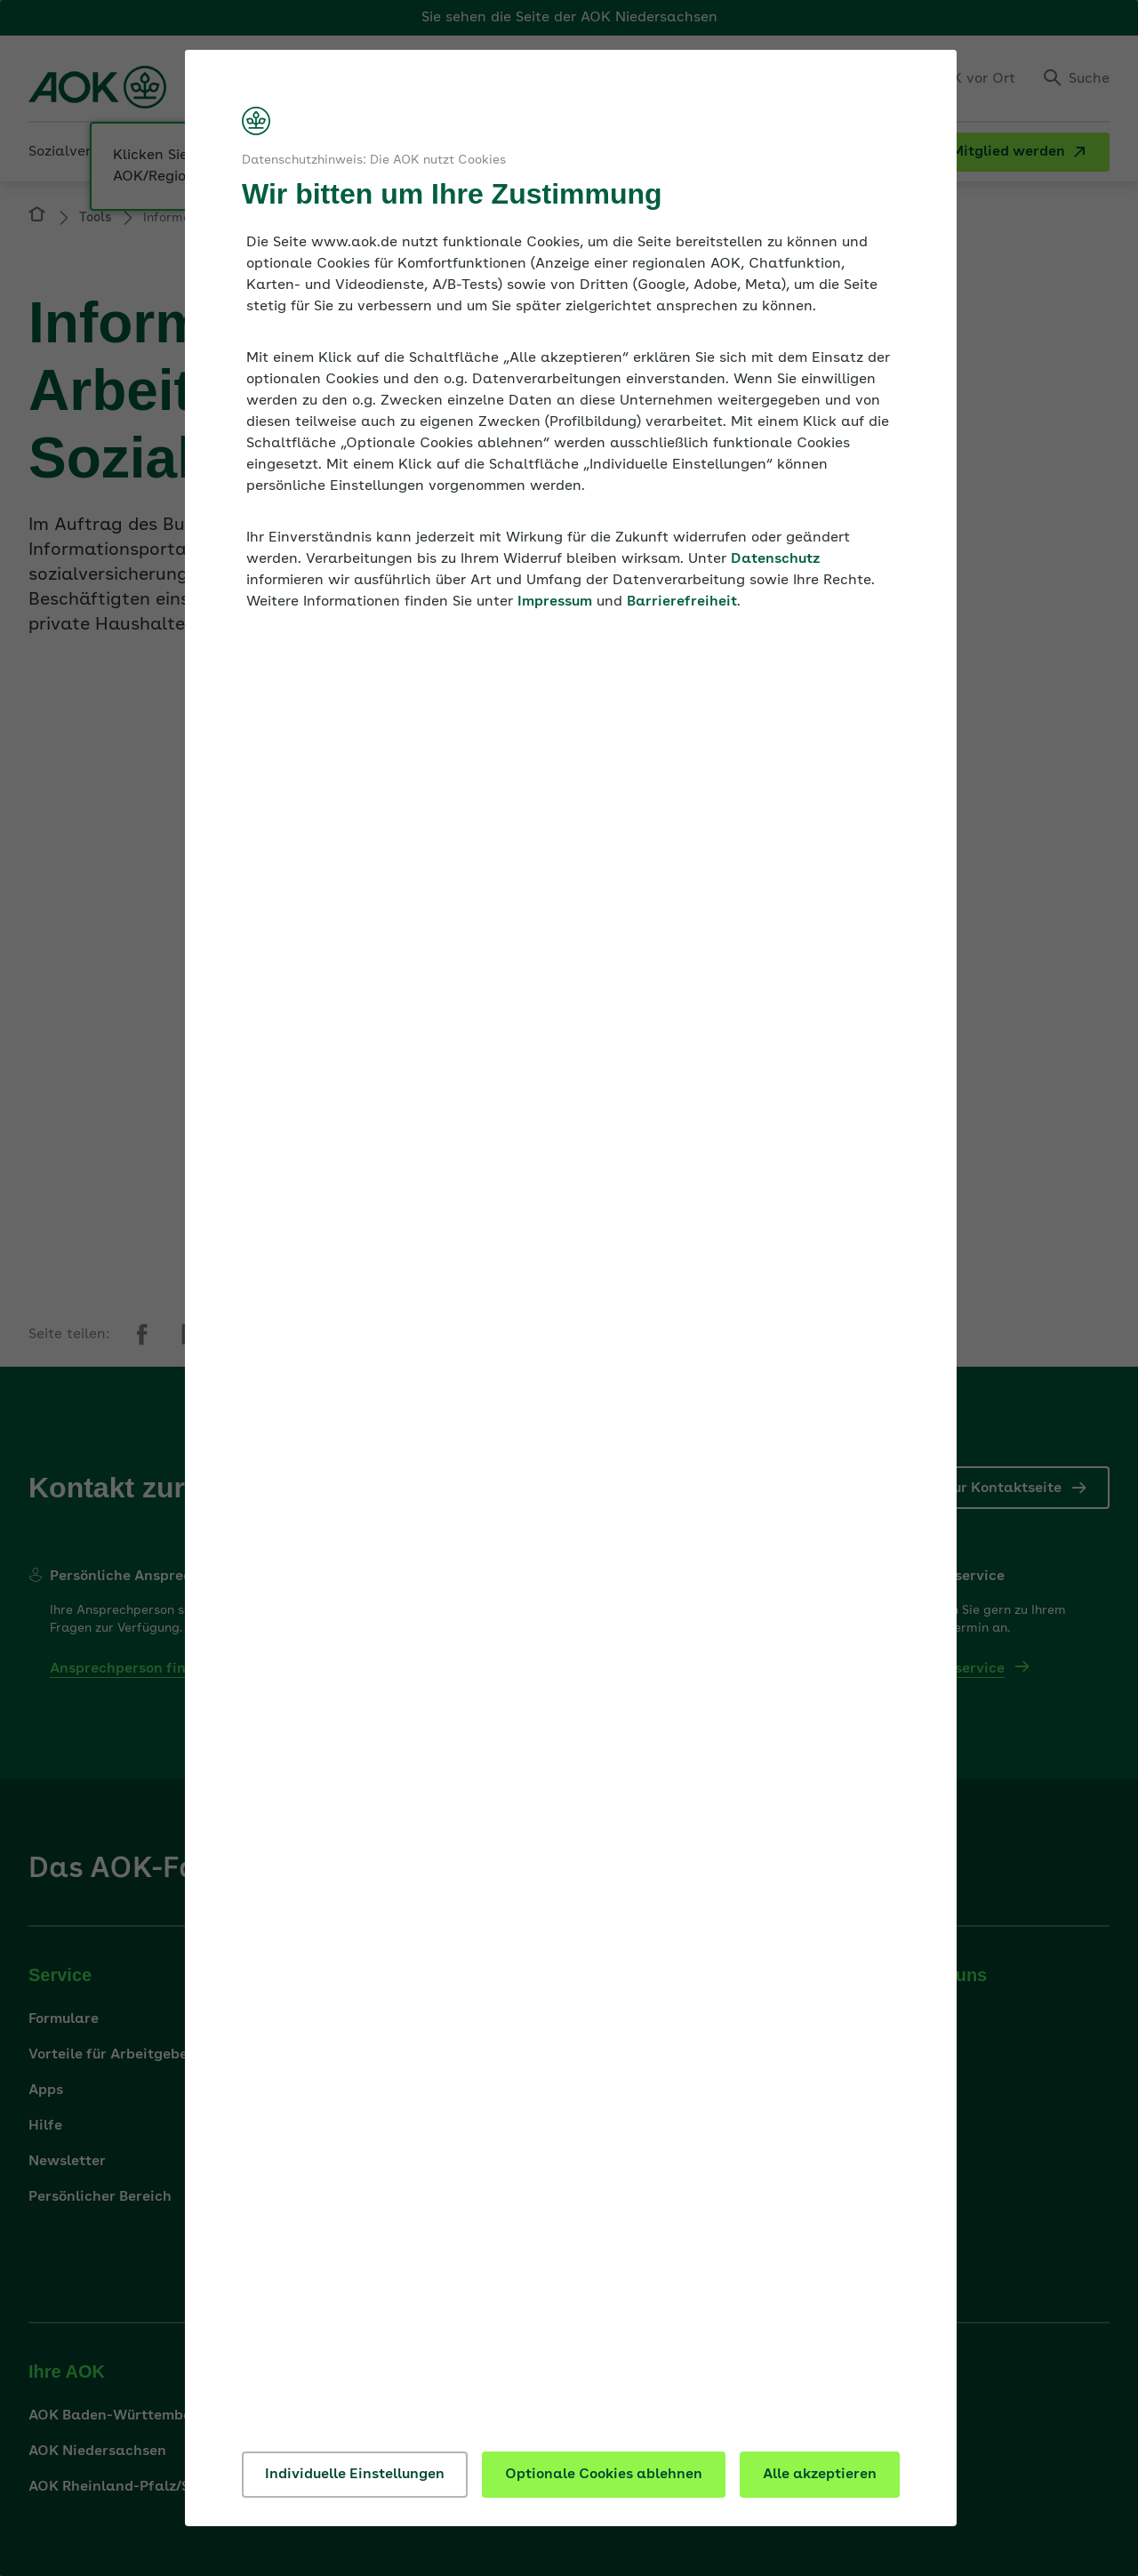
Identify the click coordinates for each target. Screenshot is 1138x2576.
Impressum (554, 602)
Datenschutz (775, 559)
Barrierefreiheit (682, 602)
